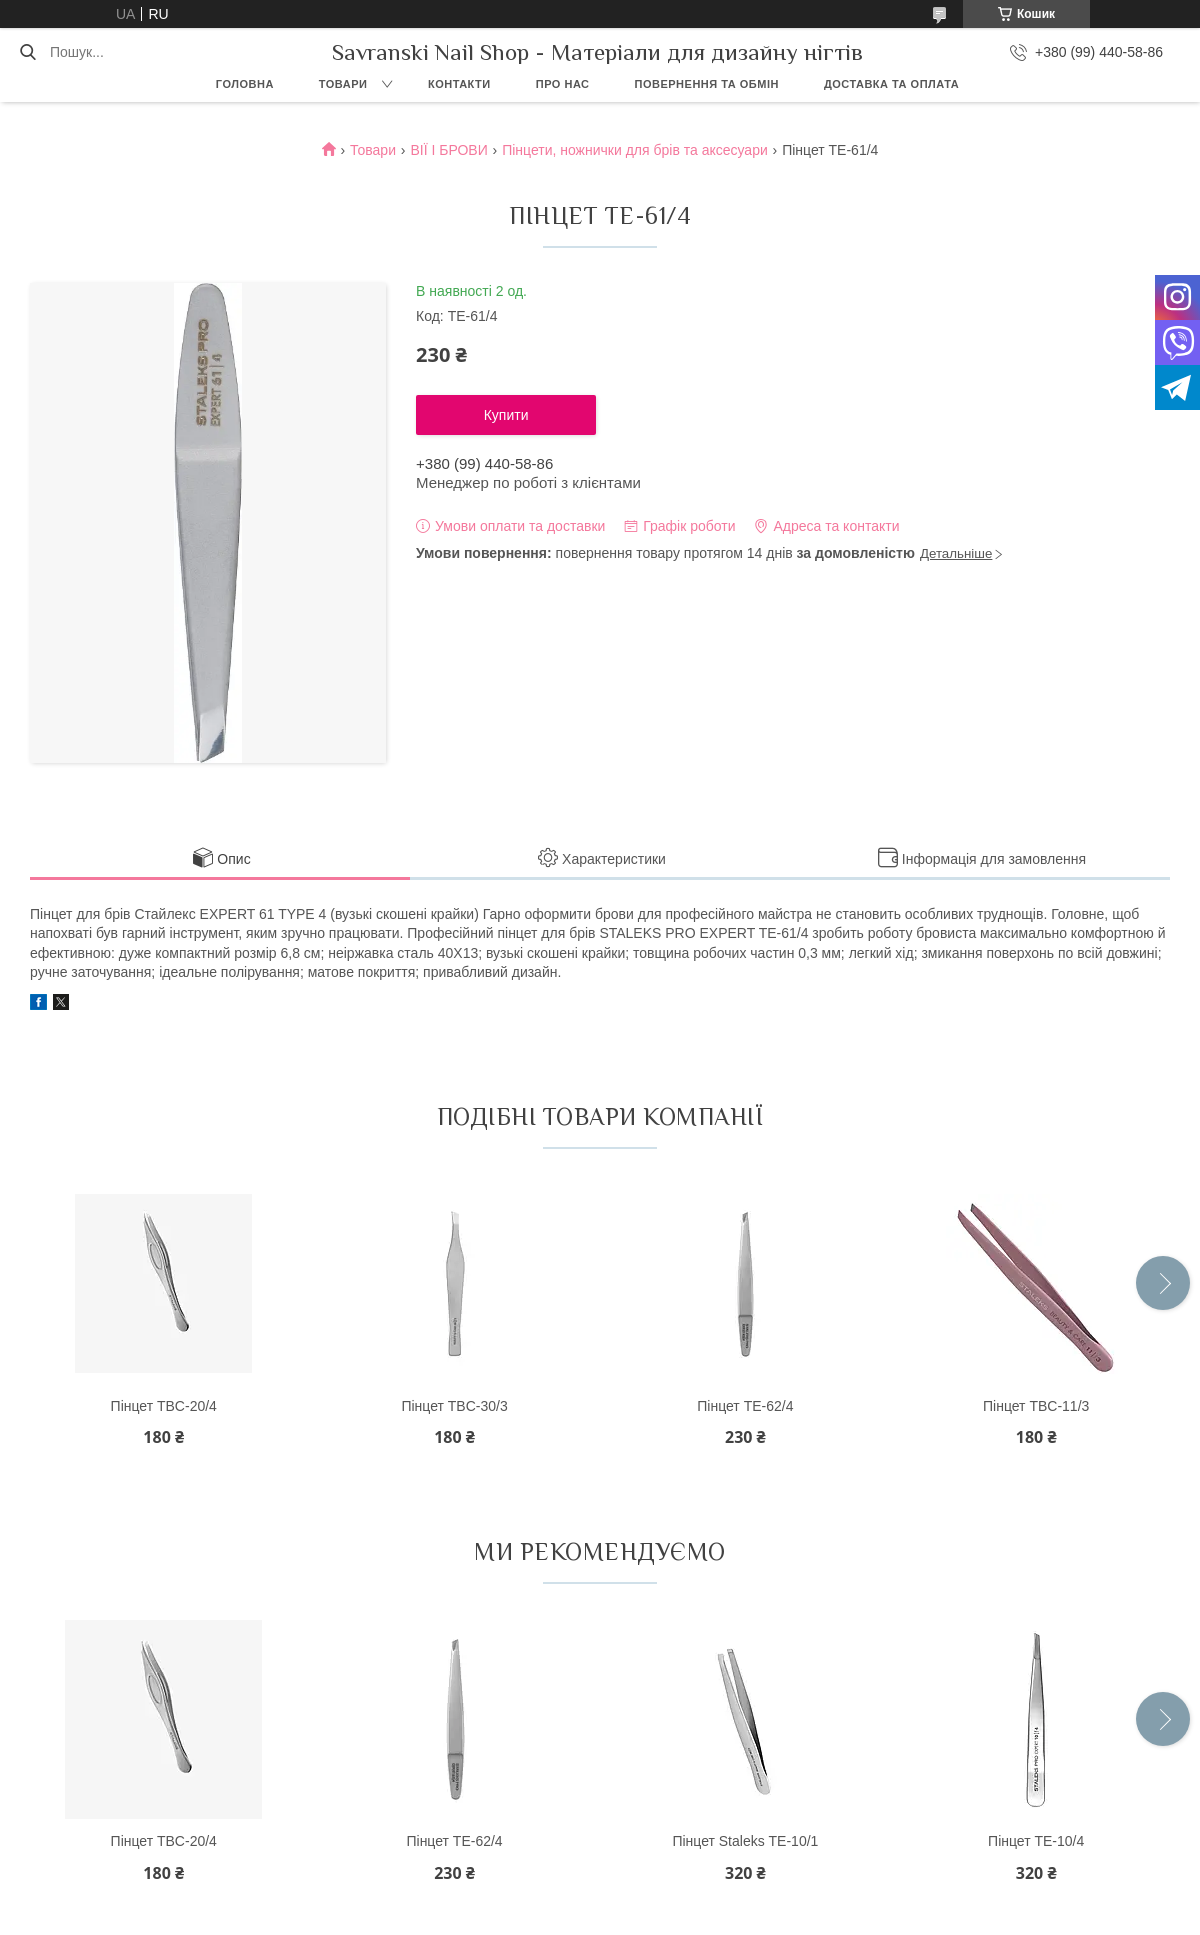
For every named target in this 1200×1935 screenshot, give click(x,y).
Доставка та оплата (891, 84)
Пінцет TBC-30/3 (454, 1406)
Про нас (563, 84)
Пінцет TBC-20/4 (164, 1406)
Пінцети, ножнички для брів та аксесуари (635, 150)
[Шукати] (27, 52)
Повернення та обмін (707, 84)
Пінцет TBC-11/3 (1036, 1406)
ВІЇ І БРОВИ (448, 150)
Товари (343, 84)
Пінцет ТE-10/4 (1036, 1841)
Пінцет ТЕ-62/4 (745, 1406)
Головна (245, 84)
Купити (506, 415)
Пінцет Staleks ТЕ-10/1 (745, 1841)
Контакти (459, 84)
